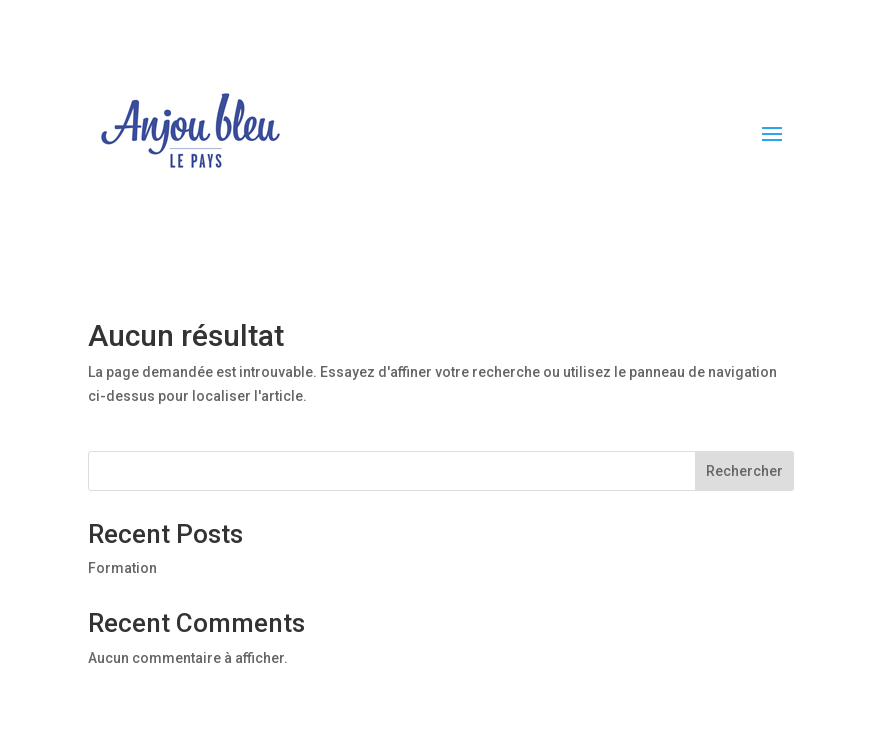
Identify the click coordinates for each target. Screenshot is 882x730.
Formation (122, 568)
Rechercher (744, 471)
